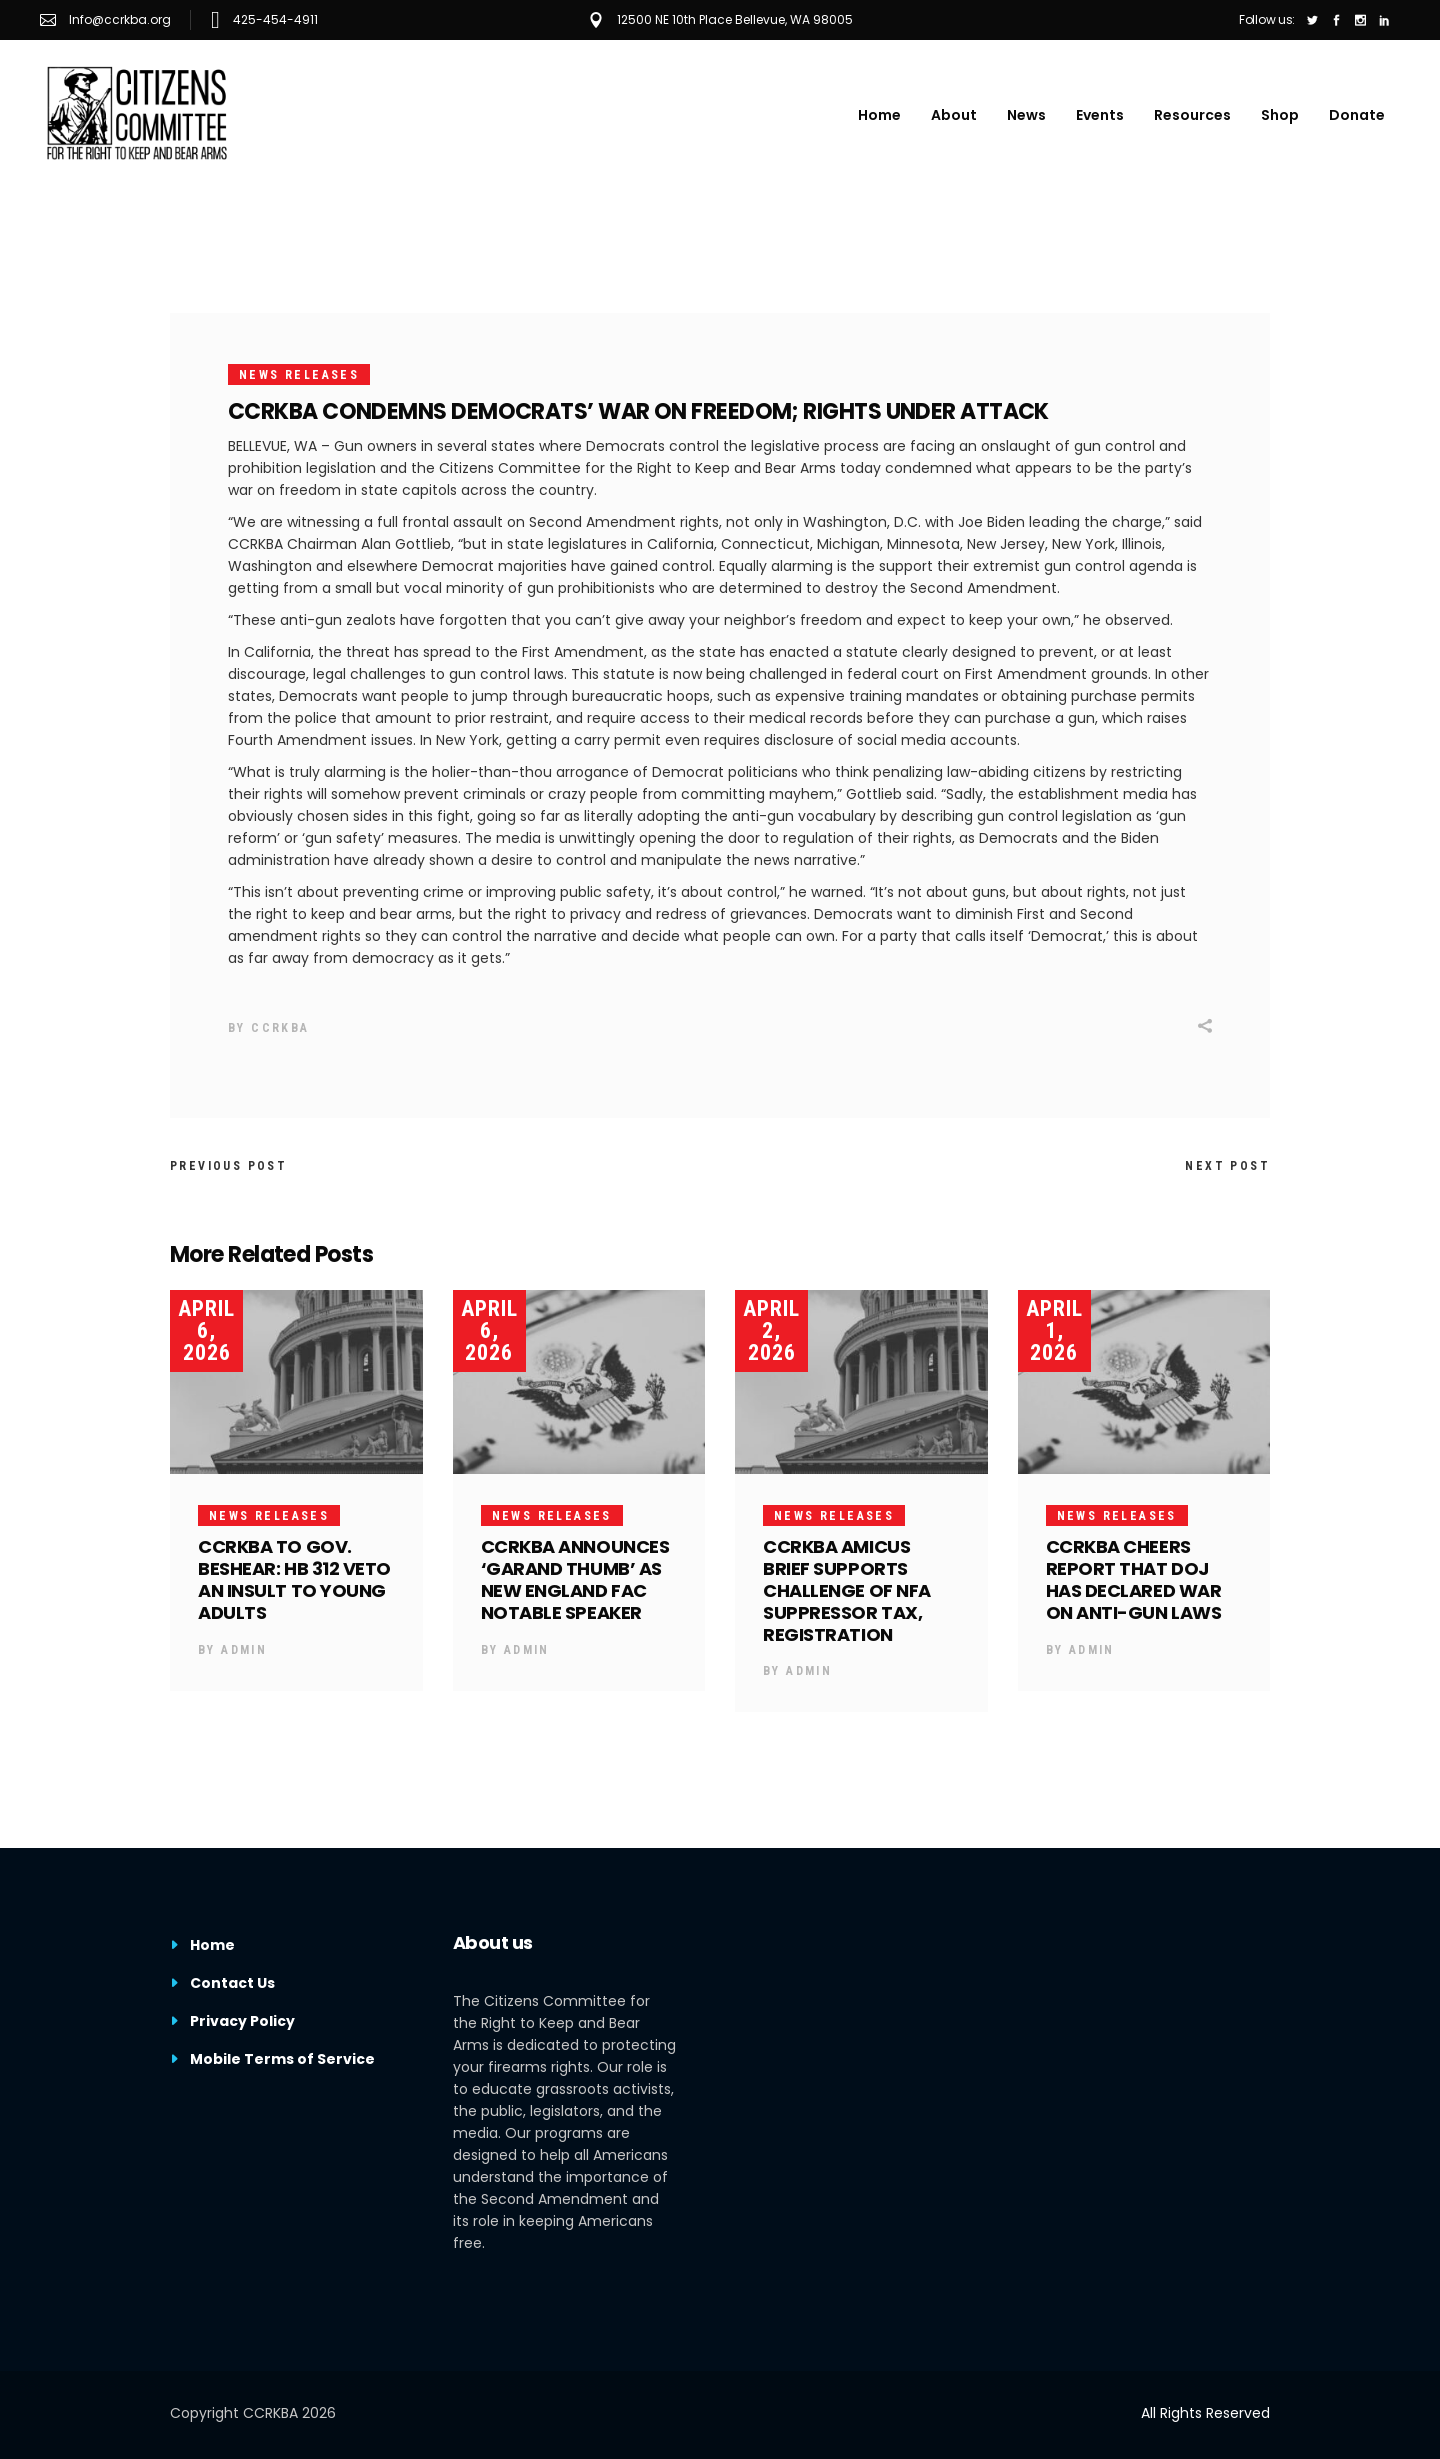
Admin (244, 1650)
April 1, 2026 (1054, 1330)
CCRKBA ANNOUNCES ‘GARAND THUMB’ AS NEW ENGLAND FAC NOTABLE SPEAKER (575, 1579)
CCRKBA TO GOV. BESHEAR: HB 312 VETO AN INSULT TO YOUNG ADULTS (294, 1579)
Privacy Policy (242, 2021)
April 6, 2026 (206, 1330)
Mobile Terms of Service (282, 2059)
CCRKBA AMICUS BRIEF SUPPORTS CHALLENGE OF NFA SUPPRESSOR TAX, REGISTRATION (847, 1590)
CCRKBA (280, 1028)
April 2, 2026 (771, 1330)
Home (212, 1945)
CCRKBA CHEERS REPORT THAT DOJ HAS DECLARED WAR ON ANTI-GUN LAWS (1134, 1579)
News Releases (299, 375)
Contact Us (232, 1983)
